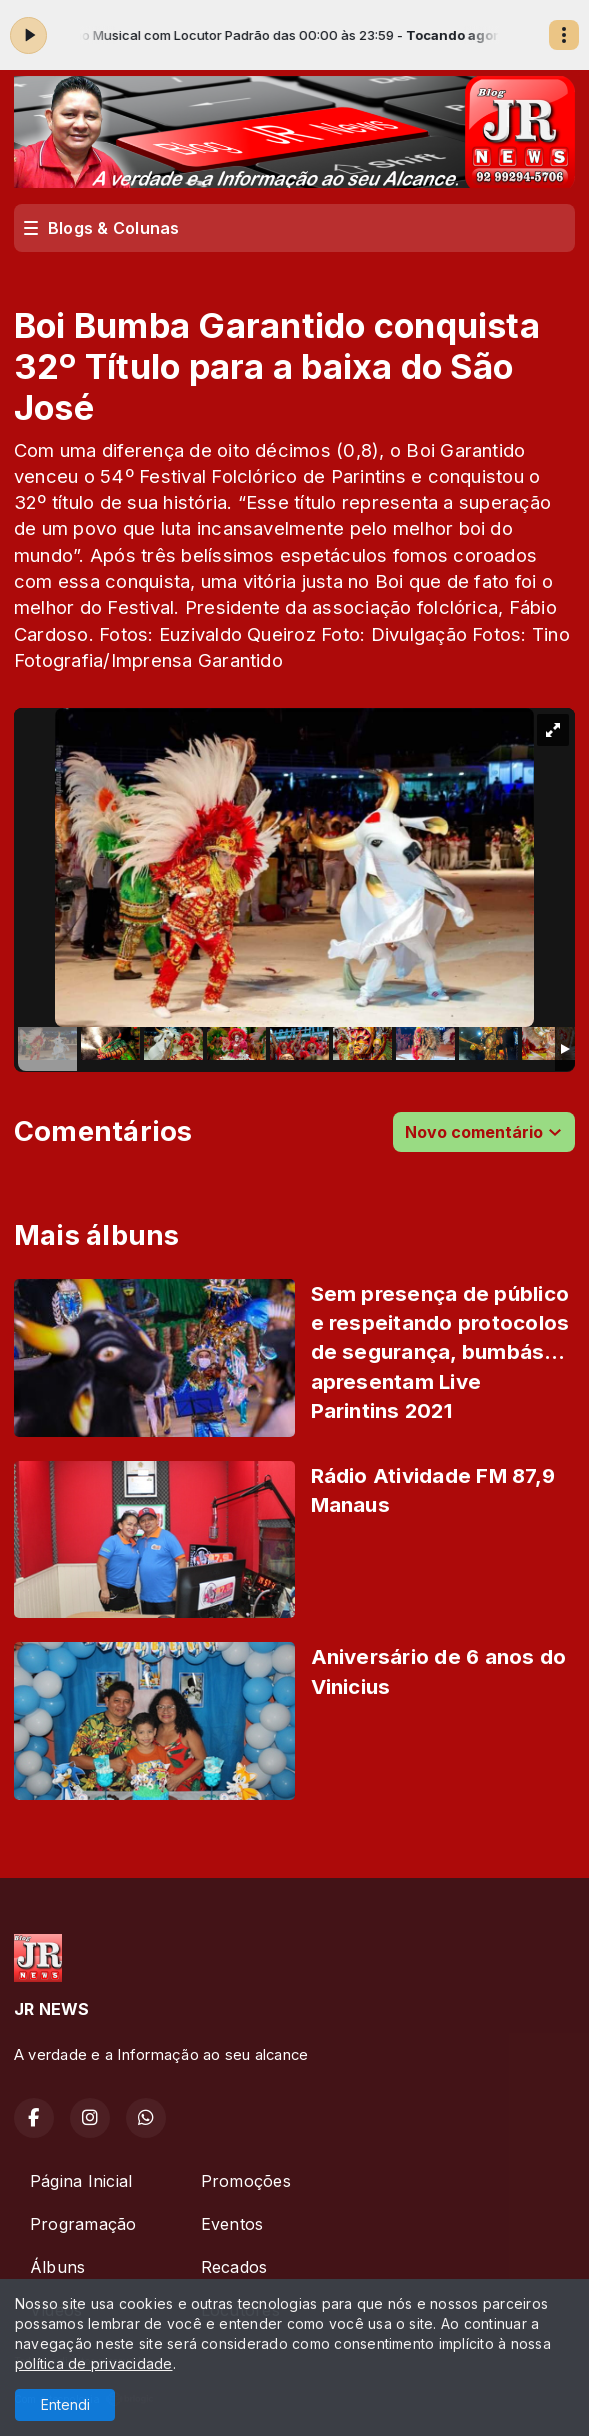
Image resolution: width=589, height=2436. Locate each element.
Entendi (65, 2404)
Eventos (232, 2224)
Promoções (246, 2181)
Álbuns (57, 2267)
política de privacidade (94, 2363)
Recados (234, 2267)
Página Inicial (81, 2181)
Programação (83, 2224)
